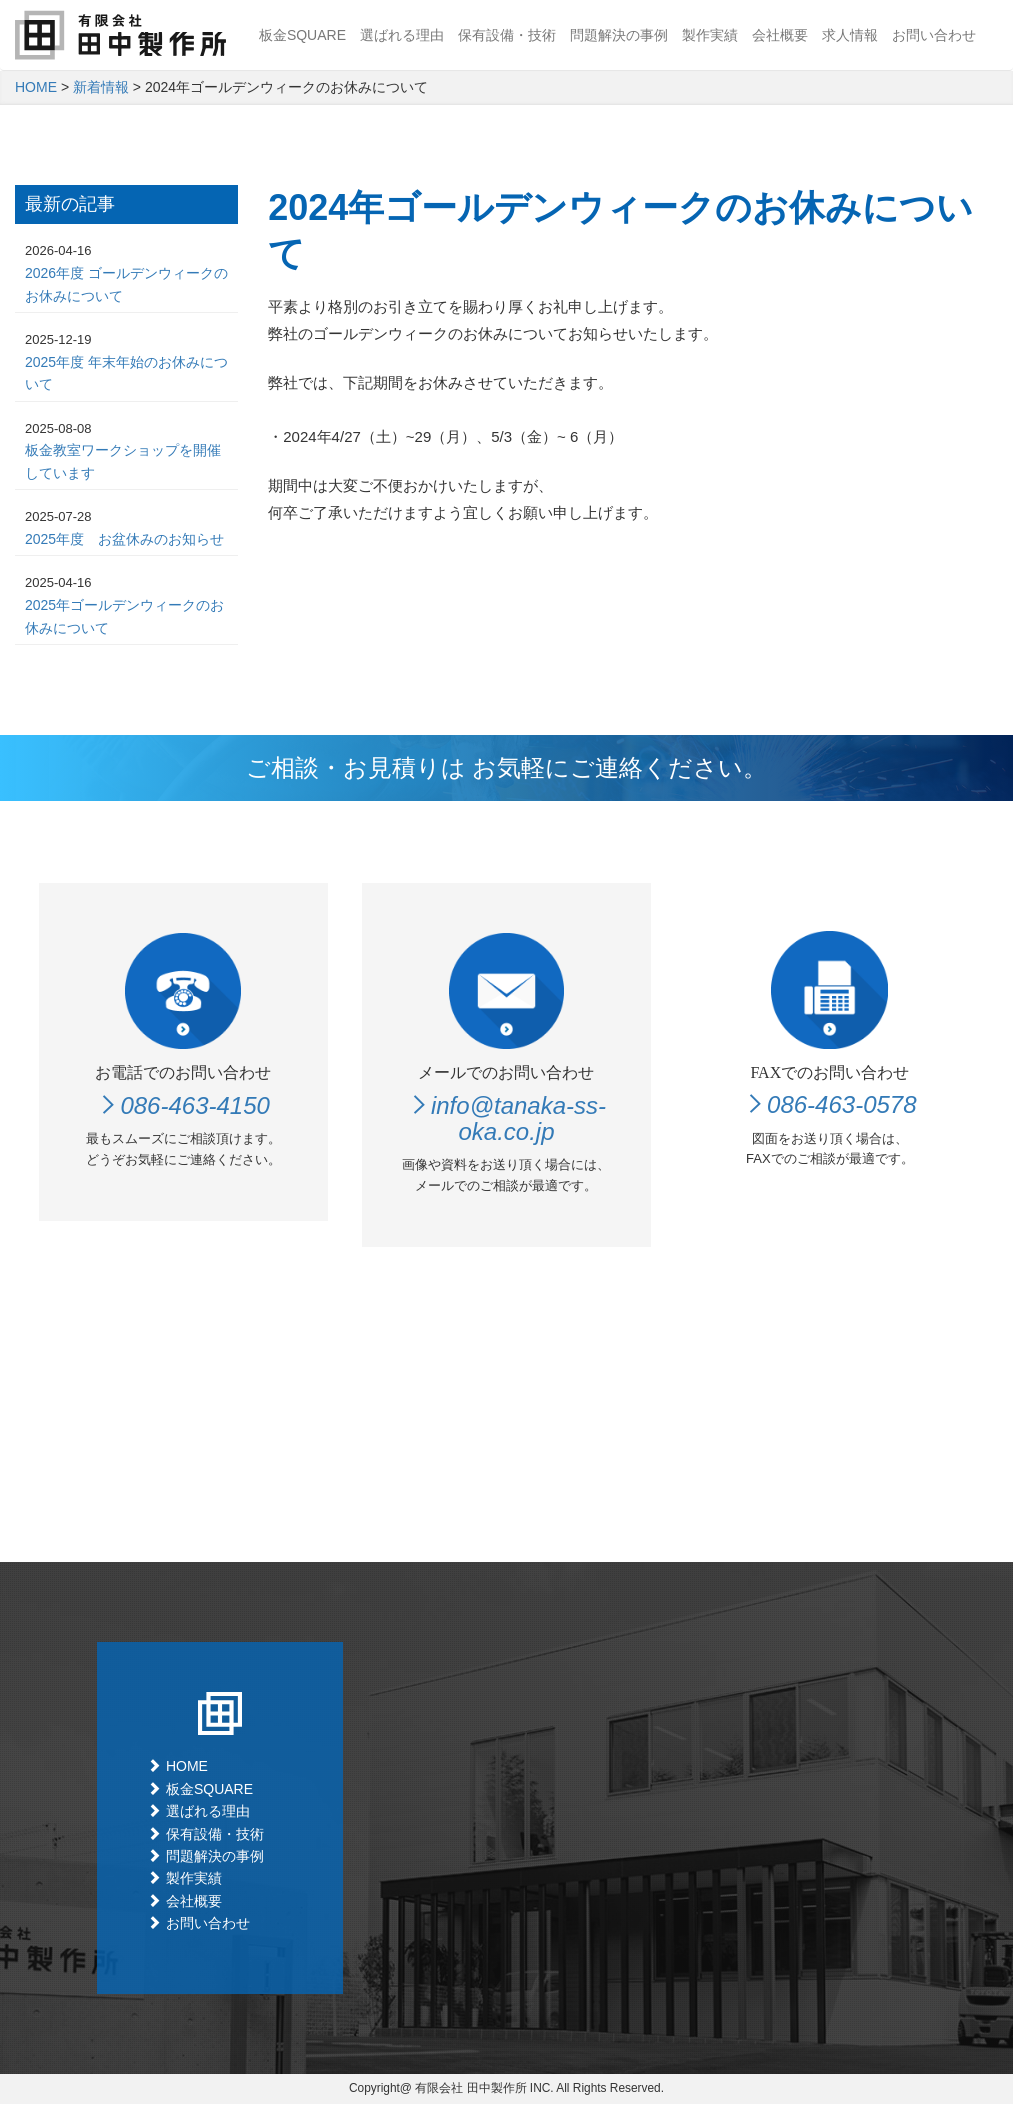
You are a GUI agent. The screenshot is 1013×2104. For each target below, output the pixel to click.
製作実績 (710, 35)
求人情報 (850, 35)
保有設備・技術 (507, 35)
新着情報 (101, 87)
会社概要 (780, 35)
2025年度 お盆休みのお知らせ (124, 539)
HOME (36, 87)
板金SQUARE (302, 35)
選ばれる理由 (402, 35)
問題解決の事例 (619, 35)
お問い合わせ (934, 35)
